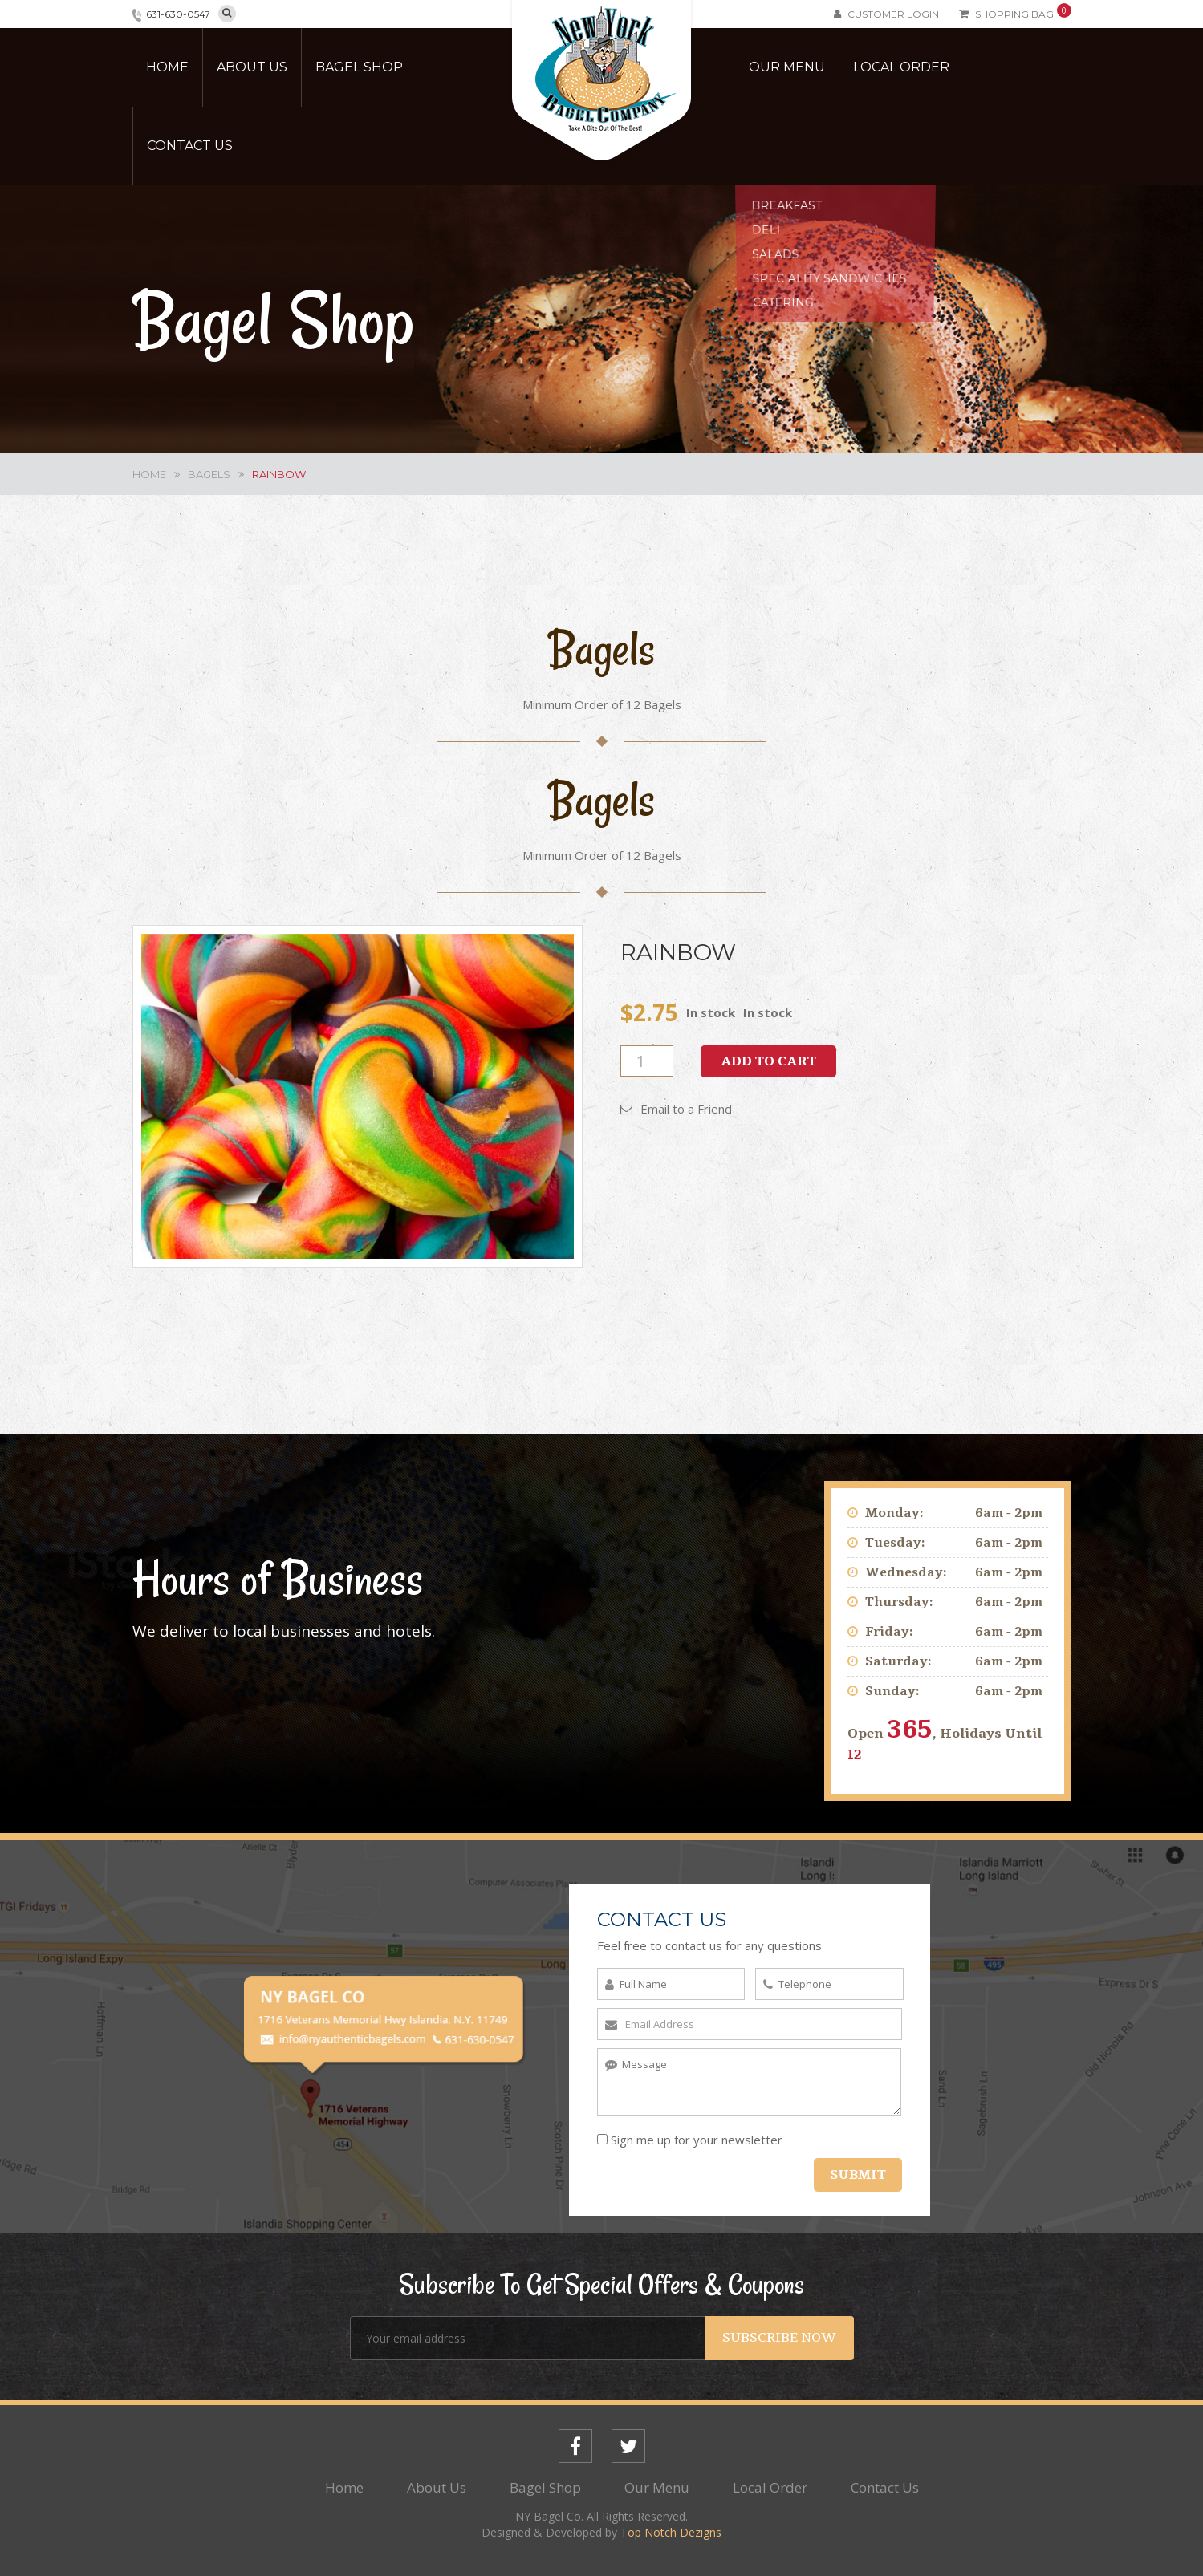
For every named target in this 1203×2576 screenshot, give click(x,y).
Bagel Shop (359, 67)
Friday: (889, 1632)
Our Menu (787, 67)
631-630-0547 (178, 14)
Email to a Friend (676, 1109)
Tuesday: (895, 1543)
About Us (252, 67)
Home (167, 67)
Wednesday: (906, 1572)
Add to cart (768, 1061)
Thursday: (899, 1602)
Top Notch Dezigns (670, 2532)
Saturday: (898, 1661)
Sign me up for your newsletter (689, 2140)
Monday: (894, 1513)
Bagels (209, 474)
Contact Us (190, 145)
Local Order (901, 67)
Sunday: (892, 1691)
